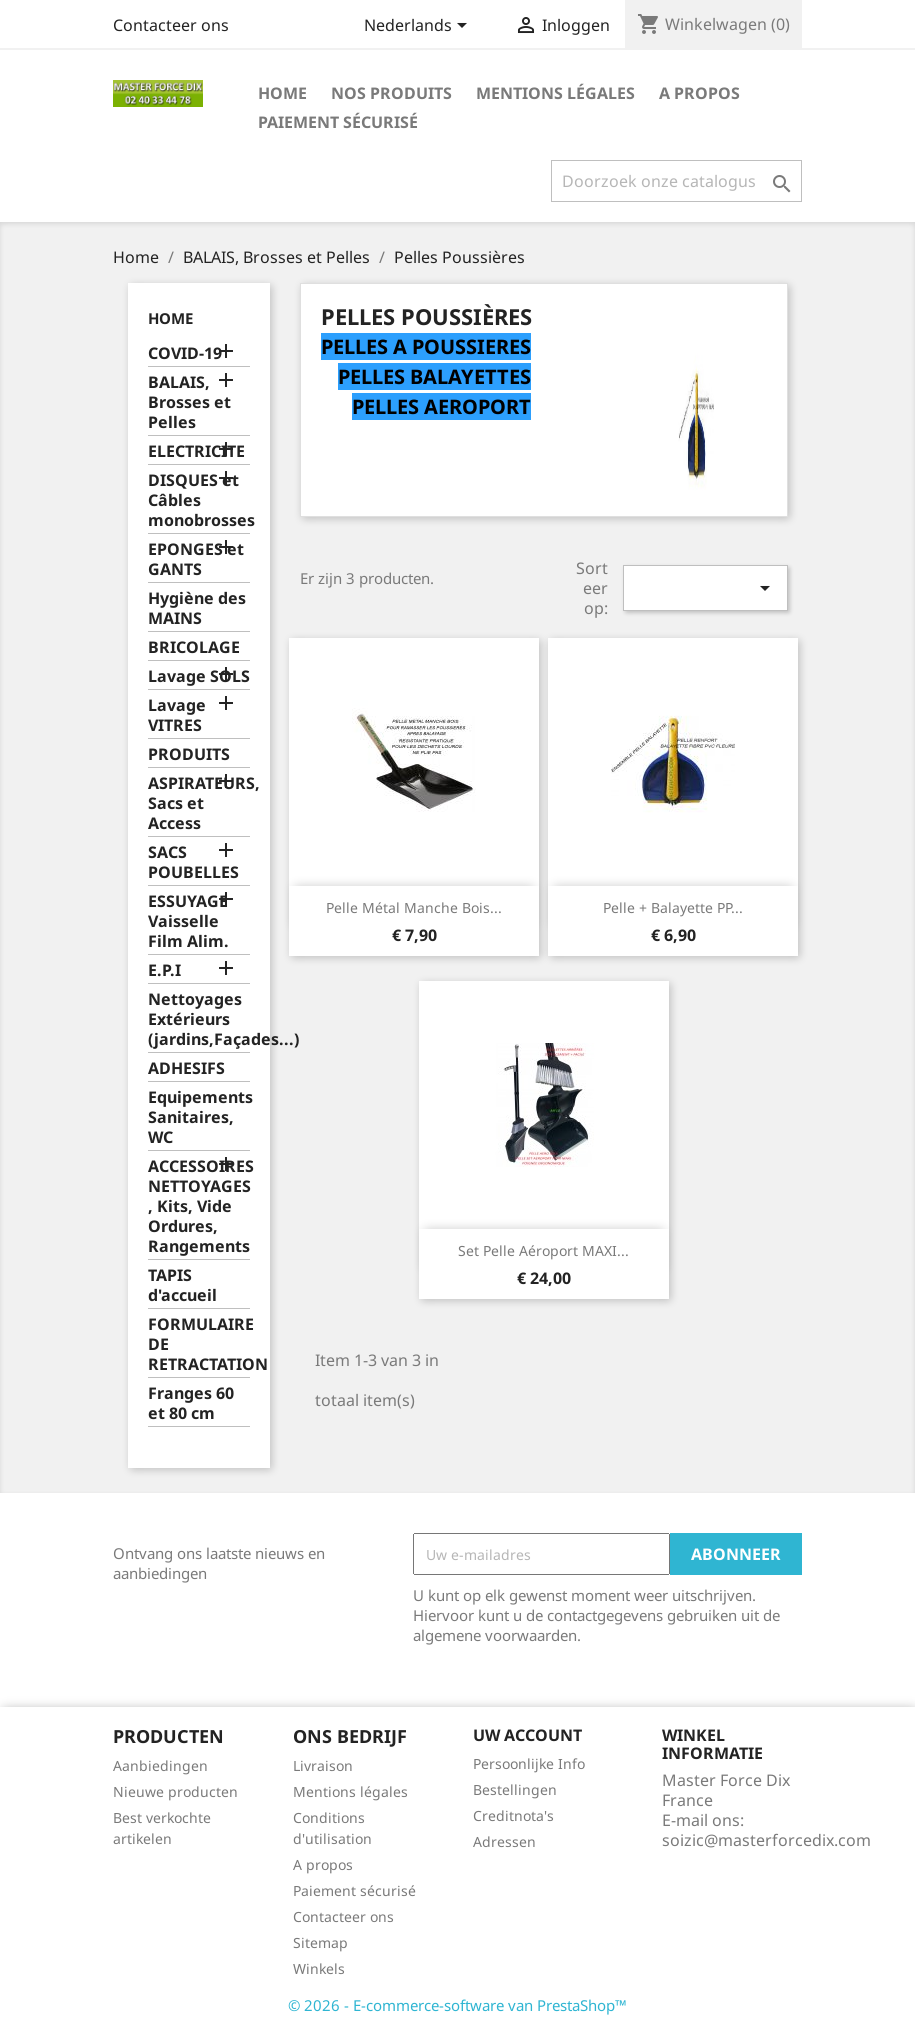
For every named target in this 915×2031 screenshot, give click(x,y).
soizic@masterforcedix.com (766, 1840)
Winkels (319, 1968)
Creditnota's (513, 1815)
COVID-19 (185, 353)
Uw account (527, 1735)
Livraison (323, 1765)
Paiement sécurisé (338, 122)
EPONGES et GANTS (196, 559)
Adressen (504, 1841)
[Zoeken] (676, 181)
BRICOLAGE (194, 647)
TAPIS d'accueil (182, 1285)
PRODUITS (189, 754)
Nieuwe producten (175, 1791)
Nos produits (391, 93)
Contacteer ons (171, 25)
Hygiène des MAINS (197, 608)
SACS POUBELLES (193, 862)
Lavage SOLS (199, 676)
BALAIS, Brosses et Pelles (189, 402)
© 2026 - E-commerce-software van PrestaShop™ (457, 2005)
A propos (699, 93)
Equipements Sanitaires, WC (199, 1117)
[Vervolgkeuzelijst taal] (419, 27)
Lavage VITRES (177, 715)
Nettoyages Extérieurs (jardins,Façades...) (199, 1019)
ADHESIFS (186, 1068)
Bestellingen (515, 1789)
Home (282, 93)
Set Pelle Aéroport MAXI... (543, 1250)
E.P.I (164, 970)
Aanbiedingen (160, 1765)
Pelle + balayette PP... (673, 907)
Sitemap (320, 1942)
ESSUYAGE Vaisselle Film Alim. (188, 921)
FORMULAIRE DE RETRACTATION (199, 1344)
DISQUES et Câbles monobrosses (199, 500)
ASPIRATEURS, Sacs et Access (199, 803)
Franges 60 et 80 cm (191, 1403)
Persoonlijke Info (529, 1763)
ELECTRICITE (196, 451)
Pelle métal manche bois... (414, 907)
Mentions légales (555, 93)
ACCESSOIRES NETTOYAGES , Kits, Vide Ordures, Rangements (199, 1206)
